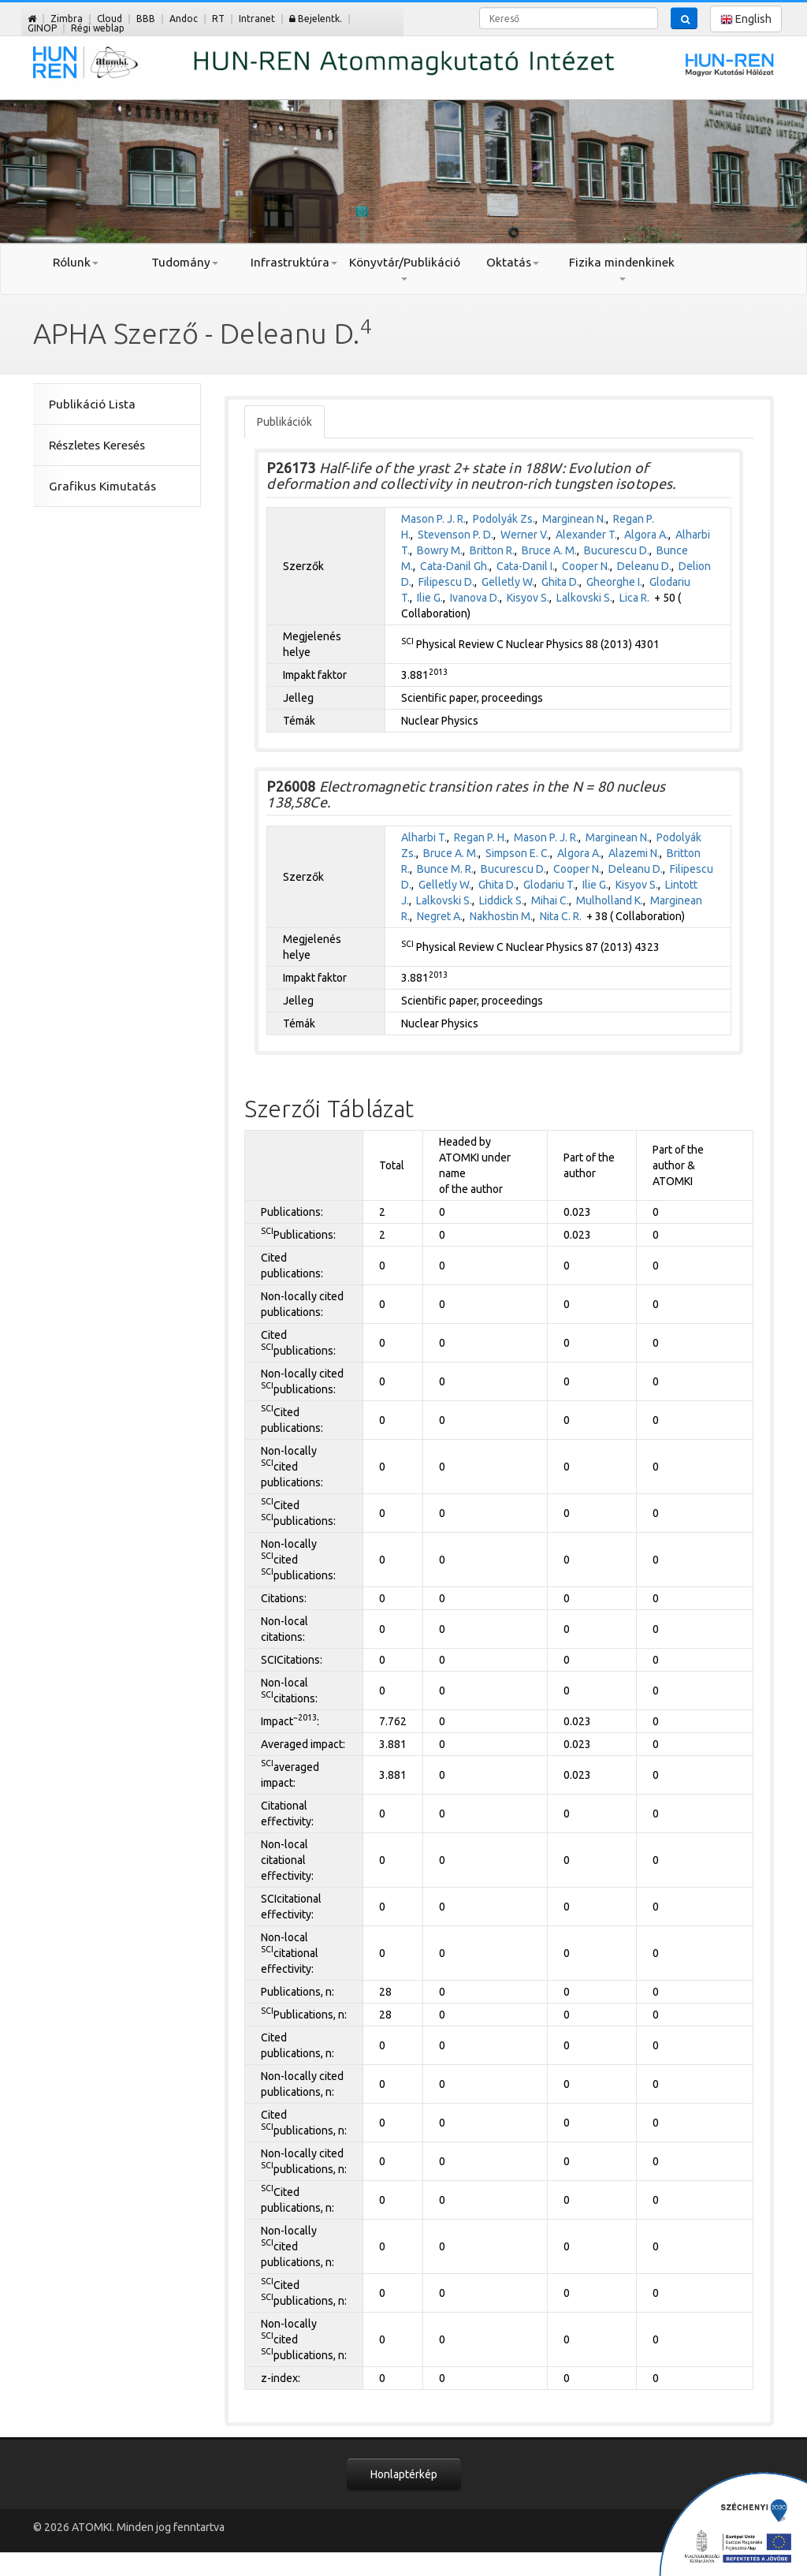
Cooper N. (586, 566)
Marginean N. (574, 519)
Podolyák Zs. (504, 519)
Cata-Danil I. (525, 566)
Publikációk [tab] (284, 422)
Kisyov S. (528, 597)
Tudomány (184, 262)
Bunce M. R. (445, 869)
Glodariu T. (549, 884)
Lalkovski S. (584, 597)
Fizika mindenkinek (622, 268)
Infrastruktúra (294, 262)
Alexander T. (586, 534)
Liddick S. (501, 900)
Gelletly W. (508, 582)
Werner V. (524, 534)
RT (218, 18)
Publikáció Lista (92, 404)
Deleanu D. (644, 566)
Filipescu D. (446, 582)
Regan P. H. (480, 837)
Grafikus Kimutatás (102, 486)
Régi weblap (98, 28)
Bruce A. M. (549, 550)
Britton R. (492, 550)
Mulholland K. (609, 900)
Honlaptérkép (403, 2474)
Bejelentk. (315, 18)
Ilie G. (430, 597)
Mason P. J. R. (433, 519)
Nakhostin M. (501, 916)
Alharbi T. (424, 837)
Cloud (109, 18)
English (746, 19)
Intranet (257, 18)
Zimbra (66, 18)
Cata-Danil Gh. (454, 566)
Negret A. (440, 916)
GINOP (42, 28)
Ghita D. (560, 582)
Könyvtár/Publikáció (404, 268)
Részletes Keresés (97, 445)
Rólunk (76, 262)
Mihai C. (550, 900)
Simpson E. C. (517, 853)
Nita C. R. (561, 916)
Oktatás (512, 262)
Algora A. (646, 534)
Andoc (183, 18)
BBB (145, 18)
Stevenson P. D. (455, 534)
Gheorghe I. (614, 582)
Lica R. (634, 597)
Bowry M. (440, 550)
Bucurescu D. (616, 550)
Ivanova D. (475, 597)
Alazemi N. (634, 853)
